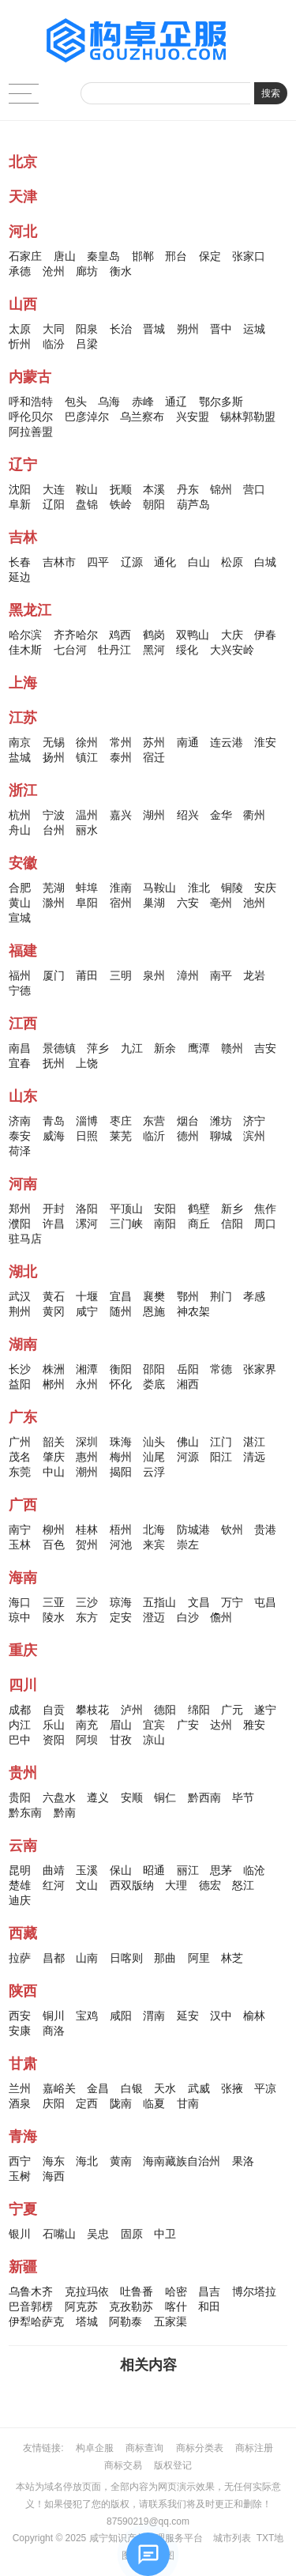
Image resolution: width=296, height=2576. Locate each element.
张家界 (259, 1369)
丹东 (188, 489)
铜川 (54, 2015)
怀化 (121, 1384)
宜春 (20, 1063)
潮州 (87, 1471)
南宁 (20, 1529)
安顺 (132, 1797)
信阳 (232, 1223)
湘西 (188, 1384)
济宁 (254, 1121)
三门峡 (126, 1223)
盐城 (20, 757)
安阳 (165, 1208)
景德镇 (59, 1048)
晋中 (221, 328)
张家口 (248, 256)
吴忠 (98, 2233)
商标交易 (123, 2465)
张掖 (232, 2088)
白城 (265, 562)
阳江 (221, 1456)
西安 (20, 2015)
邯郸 (143, 256)
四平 (98, 562)
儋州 (221, 1617)
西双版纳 (132, 1885)
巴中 (20, 1739)
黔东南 (25, 1812)
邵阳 (154, 1369)
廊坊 (87, 271)
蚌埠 (87, 887)
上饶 (87, 1063)
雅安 (254, 1724)
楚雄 (20, 1885)
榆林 (254, 2015)
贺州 (87, 1544)
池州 (254, 902)
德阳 (165, 1709)
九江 (132, 1048)
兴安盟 (192, 416)
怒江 (243, 1885)
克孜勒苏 (131, 2306)
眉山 (121, 1724)
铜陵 (232, 887)
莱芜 (121, 1136)
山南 (87, 1958)
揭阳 (121, 1471)
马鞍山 (159, 887)
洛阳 (87, 1208)
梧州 (121, 1529)
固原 (132, 2233)
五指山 (159, 1602)
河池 (121, 1544)
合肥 (20, 887)
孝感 (254, 1296)
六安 (188, 902)
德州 (188, 1136)
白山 (199, 562)
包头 (76, 401)
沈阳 (20, 489)
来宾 (154, 1544)
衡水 (121, 271)
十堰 (87, 1296)
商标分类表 (199, 2447)
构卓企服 (95, 2447)
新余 (165, 1048)
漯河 (87, 1223)
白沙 (188, 1617)
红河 (54, 1885)
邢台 (176, 256)
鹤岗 (154, 634)
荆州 (20, 1311)
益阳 (20, 1384)
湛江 (254, 1441)
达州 (221, 1724)
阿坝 (87, 1739)
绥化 (187, 649)
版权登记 (173, 2465)
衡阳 (121, 1369)
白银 (132, 2088)
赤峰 (143, 401)
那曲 (165, 1958)
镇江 (87, 757)
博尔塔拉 (254, 2291)
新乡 (232, 1208)
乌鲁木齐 (31, 2291)
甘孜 (121, 1739)
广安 (188, 1724)
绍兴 (188, 815)
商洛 (54, 2030)
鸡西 (120, 634)
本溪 (154, 489)
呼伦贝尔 (31, 416)
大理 (176, 1885)
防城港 (193, 1529)
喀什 (176, 2306)
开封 (54, 1208)
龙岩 (254, 975)
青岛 (54, 1121)
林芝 (232, 1958)
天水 (165, 2088)
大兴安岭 (232, 649)
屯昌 (265, 1602)
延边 (20, 577)
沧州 (54, 271)
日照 (87, 1136)
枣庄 (121, 1121)
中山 (54, 1471)
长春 (20, 562)
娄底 (154, 1384)
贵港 (265, 1529)
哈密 (176, 2291)
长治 (121, 328)
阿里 (199, 1958)
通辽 (176, 401)
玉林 (20, 1544)
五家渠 (170, 2321)
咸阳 (121, 2015)
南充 (87, 1724)
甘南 (188, 2103)
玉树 (20, 2176)
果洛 (243, 2161)
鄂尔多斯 (221, 401)
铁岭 (121, 504)
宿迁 (154, 757)
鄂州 (188, 1296)
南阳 (165, 1223)
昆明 (20, 1870)
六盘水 (59, 1797)
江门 (221, 1441)
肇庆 (54, 1456)
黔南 (65, 1812)
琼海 (121, 1602)
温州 (87, 815)
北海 (154, 1529)
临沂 (154, 1136)
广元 (232, 1709)
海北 (87, 2161)
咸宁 (87, 1311)
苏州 (154, 742)
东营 (154, 1121)
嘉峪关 (59, 2088)
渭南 (154, 2015)
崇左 (188, 1544)
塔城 (87, 2321)
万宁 (232, 1602)
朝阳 (154, 504)
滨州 (254, 1136)
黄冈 (54, 1311)
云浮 (154, 1471)
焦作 (265, 1208)
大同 (54, 328)
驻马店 (25, 1238)
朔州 (188, 328)
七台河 (70, 649)
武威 (199, 2088)
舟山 (20, 830)
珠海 (121, 1441)
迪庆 (20, 1900)
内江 (20, 1724)
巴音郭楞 (31, 2306)
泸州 (132, 1709)
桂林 (87, 1529)
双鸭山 (192, 634)
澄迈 (154, 1617)
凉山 (154, 1739)
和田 (209, 2306)
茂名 (20, 1456)
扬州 (54, 757)
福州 (20, 975)
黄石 (54, 1296)
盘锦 (87, 504)
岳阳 (188, 1369)
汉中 (221, 2015)
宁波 (54, 815)
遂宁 (265, 1709)
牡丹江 (114, 649)
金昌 (98, 2088)
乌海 (109, 401)
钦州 (232, 1529)
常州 (121, 742)
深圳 (87, 1441)
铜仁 (165, 1797)
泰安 (20, 1136)
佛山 (188, 1441)
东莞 (20, 1471)
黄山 (20, 902)
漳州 (188, 975)
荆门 (221, 1296)
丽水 (87, 830)
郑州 (20, 1208)
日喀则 (126, 1958)
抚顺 (121, 489)
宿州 (121, 902)
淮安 (265, 742)
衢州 (254, 815)
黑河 (154, 649)
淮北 (199, 887)
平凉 (265, 2088)
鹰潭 (199, 1048)
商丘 (199, 1223)
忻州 (20, 344)
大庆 (232, 634)
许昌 (54, 1223)
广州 (20, 1441)
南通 (188, 742)
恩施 (154, 1311)
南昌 (20, 1048)
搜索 (270, 93)
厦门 (54, 975)
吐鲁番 (136, 2291)
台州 (54, 830)
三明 (121, 975)
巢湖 (154, 902)
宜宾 (154, 1724)
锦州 (221, 489)
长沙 (20, 1369)
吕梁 (87, 344)
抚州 (54, 1063)
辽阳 (54, 504)
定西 (87, 2103)
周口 (265, 1223)
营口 (254, 489)
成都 (20, 1709)
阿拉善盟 (31, 431)
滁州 (54, 902)
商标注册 (254, 2447)
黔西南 (204, 1797)
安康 (20, 2030)
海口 (20, 1602)
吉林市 (59, 562)
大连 (54, 489)
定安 (121, 1617)
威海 (54, 1136)
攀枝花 (92, 1709)
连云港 (226, 742)
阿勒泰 (125, 2321)
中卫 (165, 2233)
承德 (20, 271)
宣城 (20, 917)
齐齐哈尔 (76, 634)
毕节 (243, 1797)
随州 (121, 1311)
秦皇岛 (103, 256)
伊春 (265, 634)
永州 (87, 1384)
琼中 (20, 1617)
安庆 (265, 887)
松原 (232, 562)
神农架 (193, 1311)
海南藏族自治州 (181, 2161)
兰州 (20, 2088)
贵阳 (20, 1797)
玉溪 (87, 1870)
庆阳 (54, 2103)
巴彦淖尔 (87, 416)
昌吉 (209, 2291)
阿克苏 (81, 2306)
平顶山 (126, 1208)
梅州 (121, 1456)
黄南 (121, 2161)
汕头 (154, 1441)
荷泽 (20, 1151)
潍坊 (221, 1121)
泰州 (121, 757)
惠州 (87, 1456)
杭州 (20, 815)
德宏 (210, 1885)
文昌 (199, 1602)
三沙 (87, 1602)
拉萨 (20, 1958)
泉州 (154, 975)
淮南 (121, 887)
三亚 (54, 1602)
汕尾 (154, 1456)
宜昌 (121, 1296)
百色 (54, 1544)
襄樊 (154, 1296)
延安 (188, 2015)
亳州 (221, 902)
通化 (165, 562)
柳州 (54, 1529)
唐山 (65, 256)
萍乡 (98, 1048)
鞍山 (87, 489)
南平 (221, 975)
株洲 (54, 1369)
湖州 (154, 815)
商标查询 (144, 2447)
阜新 (20, 504)
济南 (20, 1121)
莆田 (87, 975)
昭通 (154, 1870)
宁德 (20, 990)
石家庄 (25, 256)
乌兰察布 (142, 416)
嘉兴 (121, 815)
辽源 (132, 562)
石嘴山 (59, 2233)
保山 (121, 1870)
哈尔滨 (25, 634)
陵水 (54, 1617)
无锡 (54, 742)
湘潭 (87, 1369)
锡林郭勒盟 (247, 416)
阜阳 (87, 902)
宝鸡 (87, 2015)
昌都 (54, 1958)
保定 (210, 256)
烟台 (188, 1121)
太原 (20, 328)
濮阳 (20, 1223)
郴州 (54, 1384)
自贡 (54, 1709)
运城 (254, 328)
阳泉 (87, 328)
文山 (87, 1885)
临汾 (54, 344)
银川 (20, 2233)
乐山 (54, 1724)
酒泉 (20, 2103)
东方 (87, 1617)
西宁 (20, 2161)
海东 (54, 2161)
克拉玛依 (87, 2291)
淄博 (87, 1121)
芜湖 (54, 887)
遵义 (98, 1797)
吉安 (265, 1048)
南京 (20, 742)
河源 (188, 1456)
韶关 (54, 1441)
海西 (54, 2176)
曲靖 (54, 1870)
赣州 (232, 1048)
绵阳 (199, 1709)
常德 (221, 1369)
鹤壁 (199, 1208)
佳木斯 (25, 649)
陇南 (121, 2103)
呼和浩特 (31, 401)
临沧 (254, 1870)
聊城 (221, 1136)
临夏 (154, 2103)
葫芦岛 (193, 504)
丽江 (188, 1870)
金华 (221, 815)
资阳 (54, 1739)
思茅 (221, 1870)
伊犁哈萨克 (36, 2321)
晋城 (154, 328)
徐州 (87, 742)
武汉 (20, 1296)
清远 (254, 1456)
